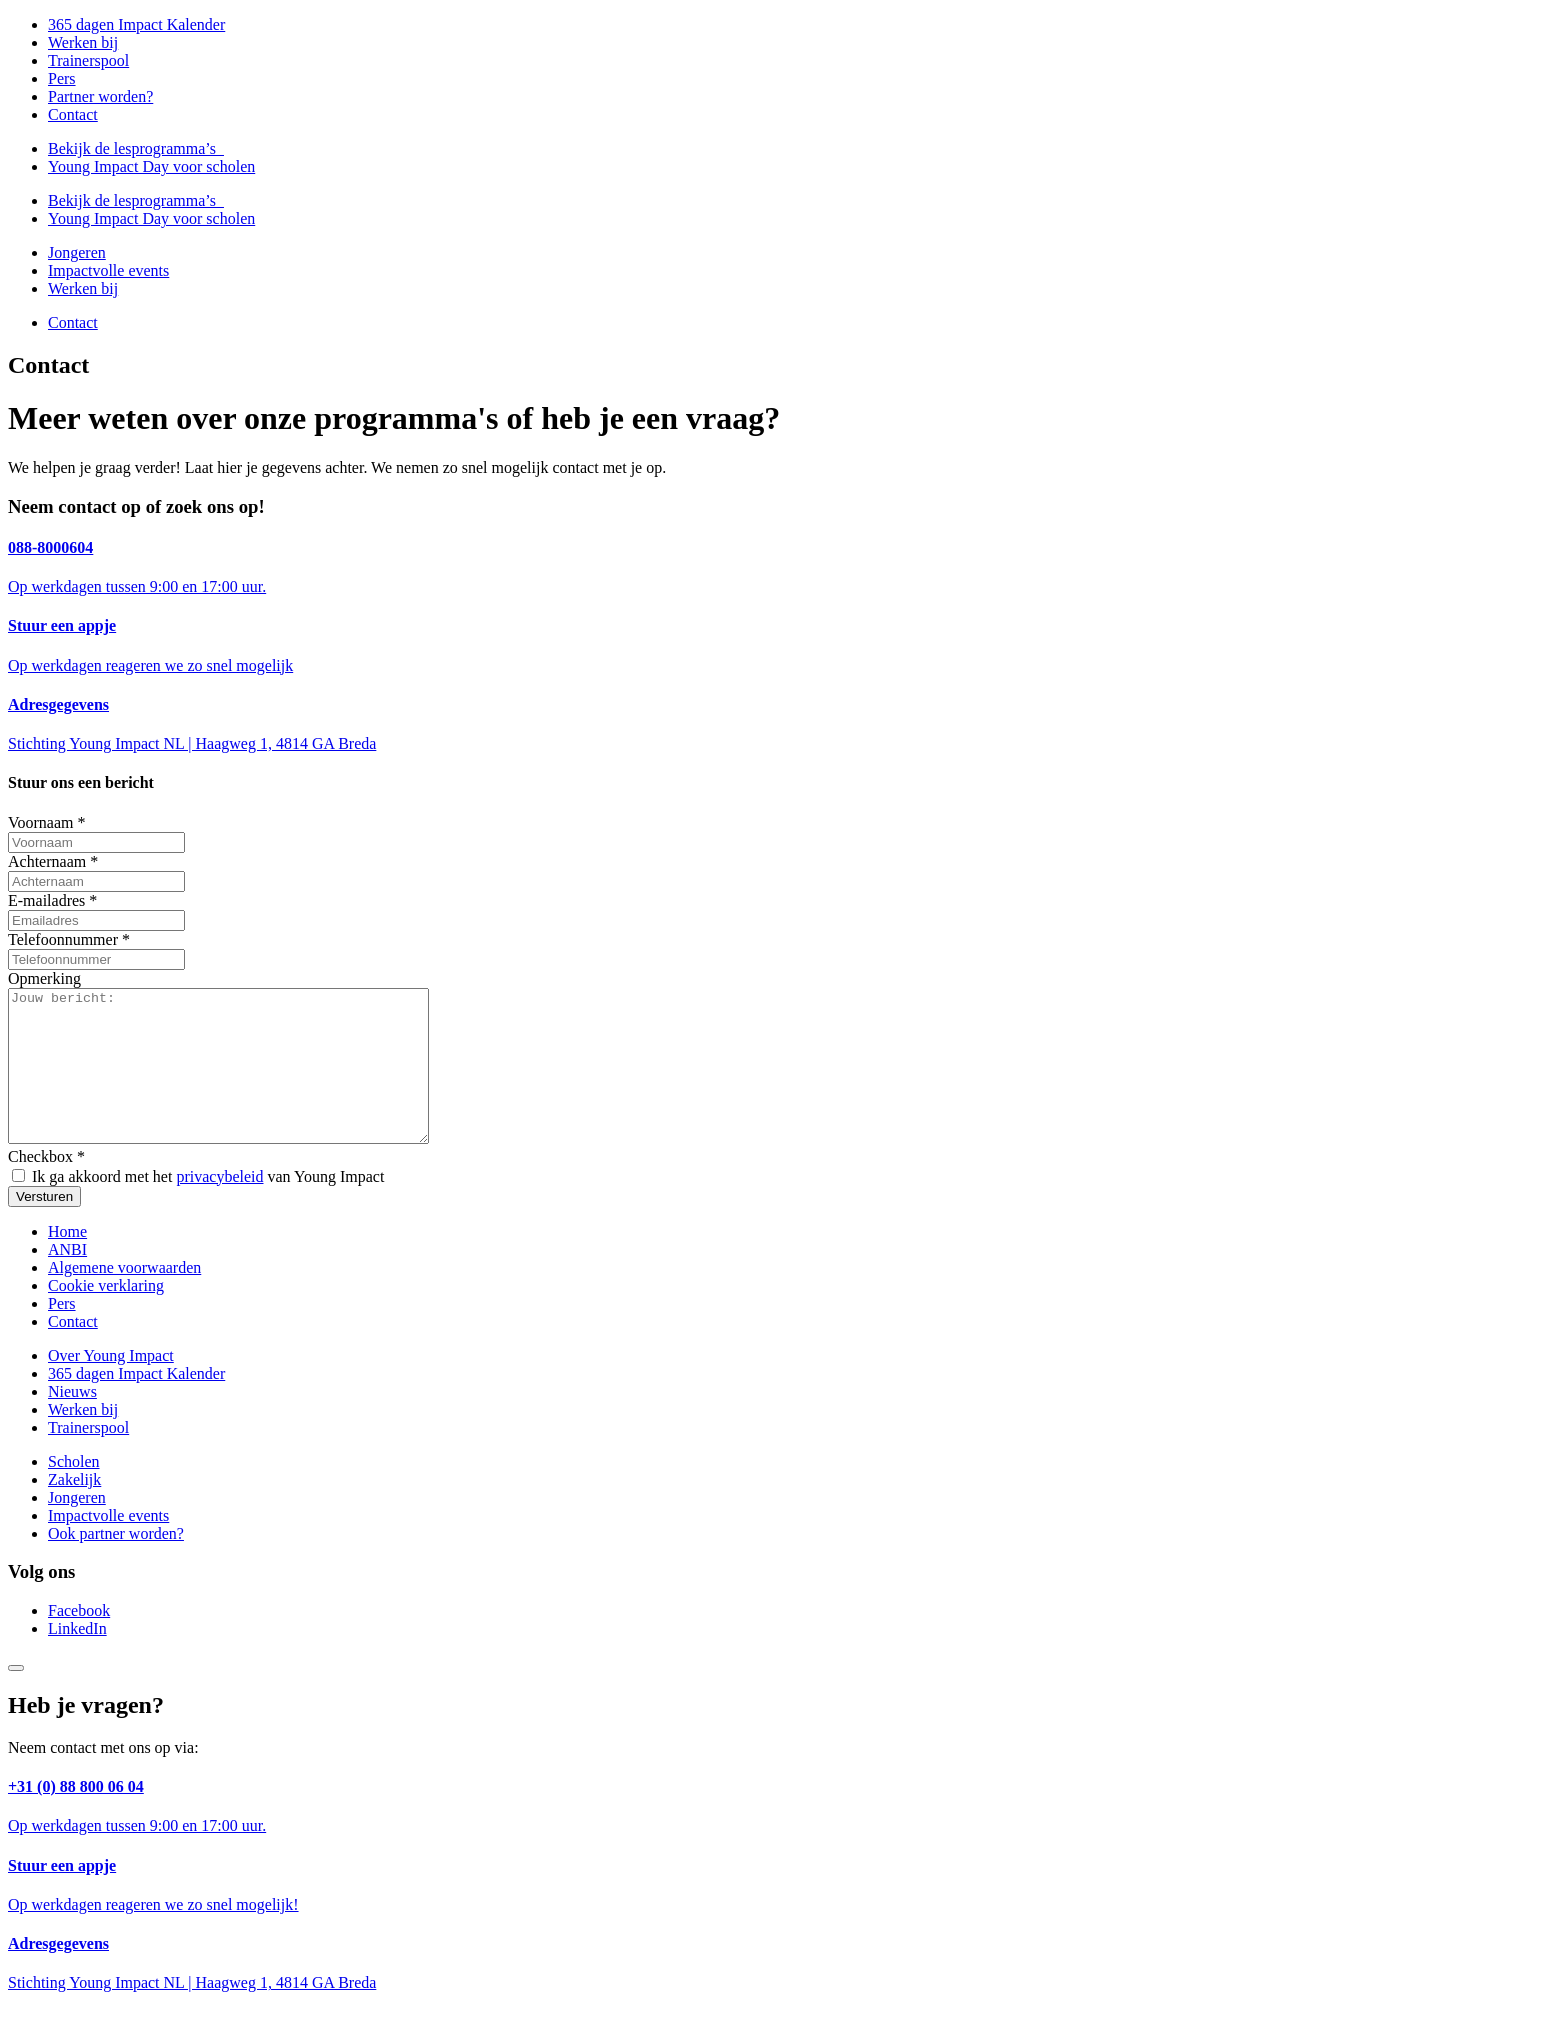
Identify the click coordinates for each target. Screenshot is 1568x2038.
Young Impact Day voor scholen (151, 166)
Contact (73, 114)
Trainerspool (88, 60)
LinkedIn (77, 1658)
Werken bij (83, 42)
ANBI (67, 1279)
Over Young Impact (111, 1385)
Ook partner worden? (116, 1563)
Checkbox (46, 1186)
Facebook (79, 1640)
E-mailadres (52, 900)
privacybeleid (219, 1206)
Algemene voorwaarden (124, 1297)
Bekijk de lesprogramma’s (136, 148)
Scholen (74, 1491)
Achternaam (53, 861)
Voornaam (46, 822)
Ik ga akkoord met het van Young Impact (198, 1206)
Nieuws (72, 1421)
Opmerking (44, 978)
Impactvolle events (108, 270)
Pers (62, 78)
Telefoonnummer (69, 939)
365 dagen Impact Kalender (136, 24)
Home (67, 1261)
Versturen (44, 1226)
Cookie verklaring (106, 1315)
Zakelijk (74, 1509)
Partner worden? (100, 96)
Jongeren (77, 252)
